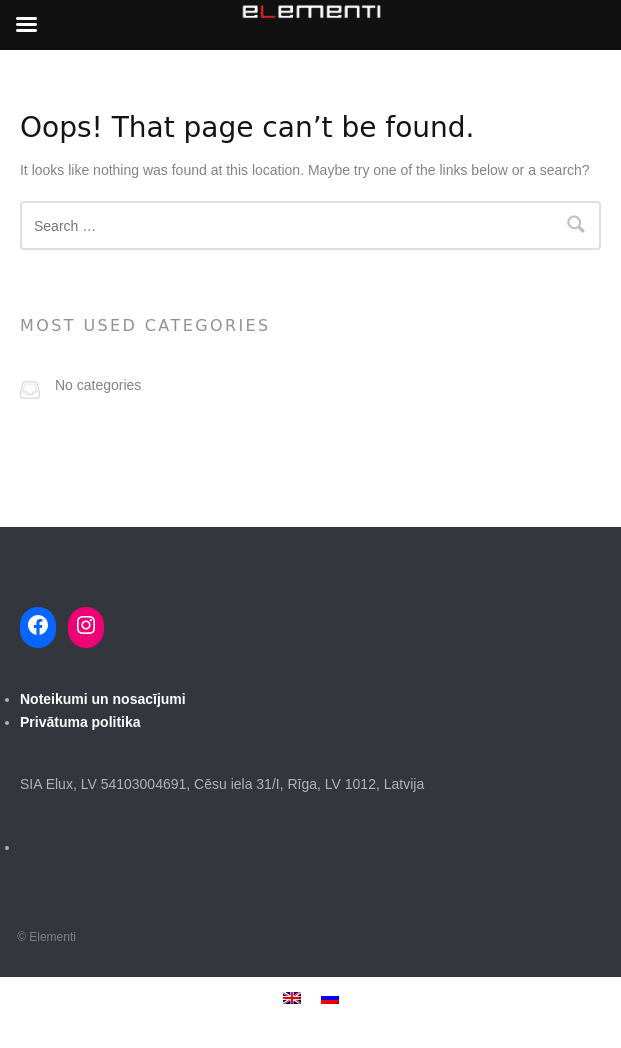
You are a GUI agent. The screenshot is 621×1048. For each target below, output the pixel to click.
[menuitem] (292, 997)
